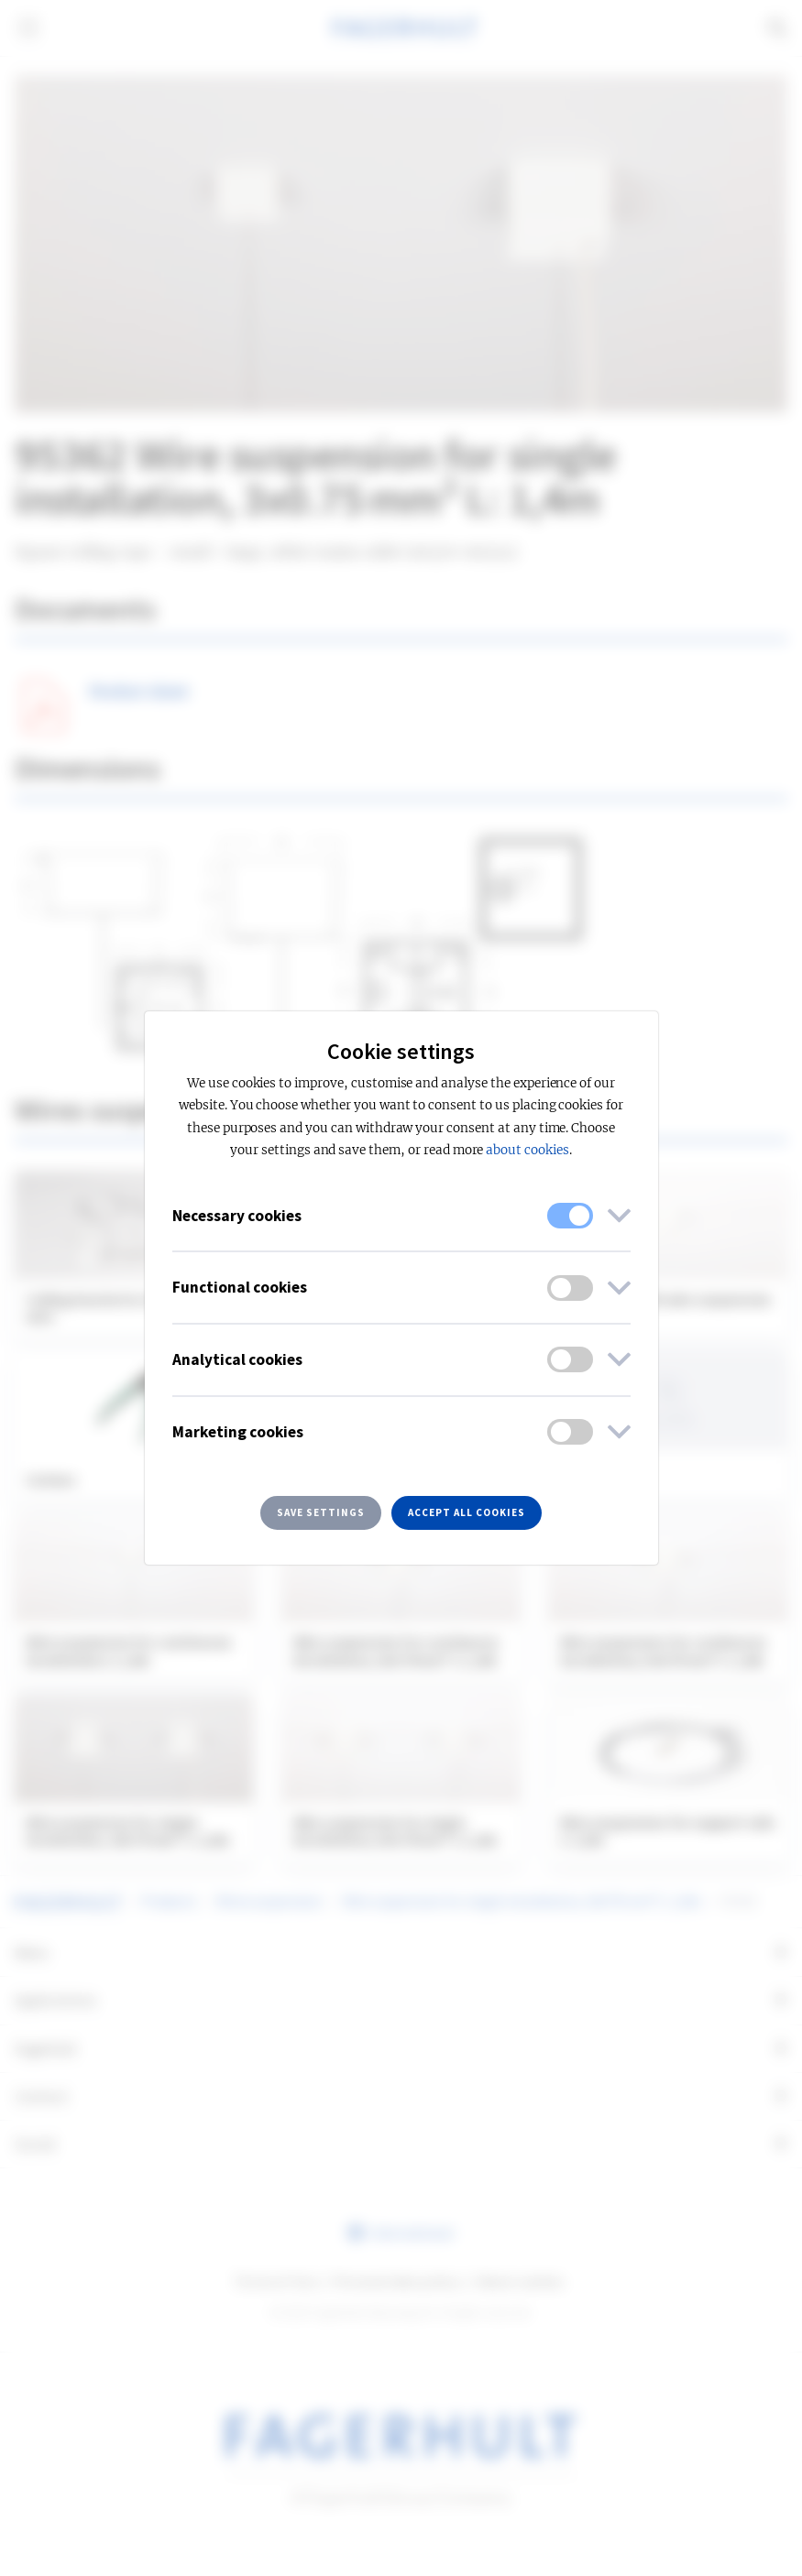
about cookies (527, 1150)
